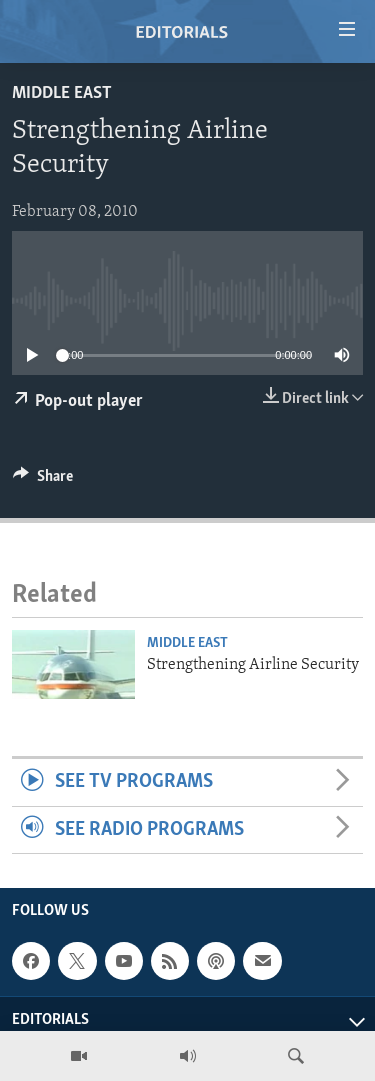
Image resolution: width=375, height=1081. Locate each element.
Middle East (62, 93)
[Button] (43, 481)
